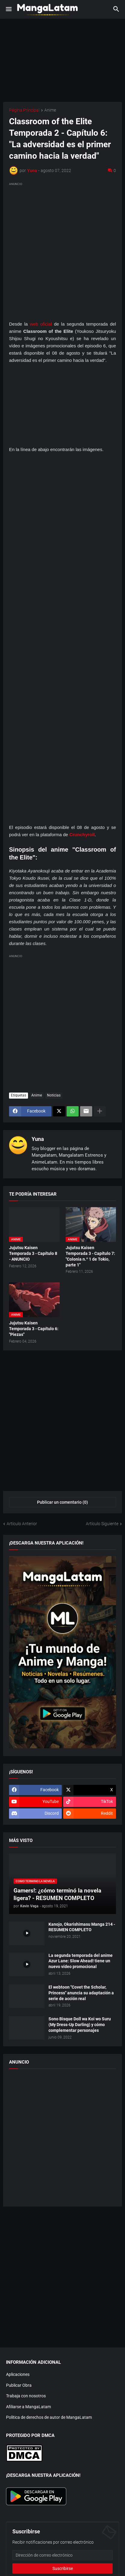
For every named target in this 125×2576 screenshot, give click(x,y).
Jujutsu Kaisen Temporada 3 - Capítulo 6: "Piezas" (33, 1328)
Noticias (54, 1095)
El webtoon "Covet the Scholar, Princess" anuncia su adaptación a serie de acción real (81, 1993)
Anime (50, 110)
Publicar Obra (19, 2385)
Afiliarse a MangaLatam (28, 2406)
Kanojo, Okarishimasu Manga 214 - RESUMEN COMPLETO (81, 1927)
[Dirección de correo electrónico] (62, 2555)
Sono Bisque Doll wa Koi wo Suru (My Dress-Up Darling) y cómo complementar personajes (79, 2024)
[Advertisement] (62, 250)
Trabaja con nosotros (26, 2395)
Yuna (38, 1139)
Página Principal (24, 110)
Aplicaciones (18, 2374)
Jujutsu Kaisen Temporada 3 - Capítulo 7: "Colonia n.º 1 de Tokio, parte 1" (90, 1256)
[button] (8, 9)
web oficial (41, 323)
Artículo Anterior (22, 1523)
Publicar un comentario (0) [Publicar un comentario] (62, 1502)
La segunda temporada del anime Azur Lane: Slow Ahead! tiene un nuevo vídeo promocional (80, 1961)
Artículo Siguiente (102, 1523)
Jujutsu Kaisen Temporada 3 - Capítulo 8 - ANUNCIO (33, 1253)
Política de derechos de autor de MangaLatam (49, 2417)
